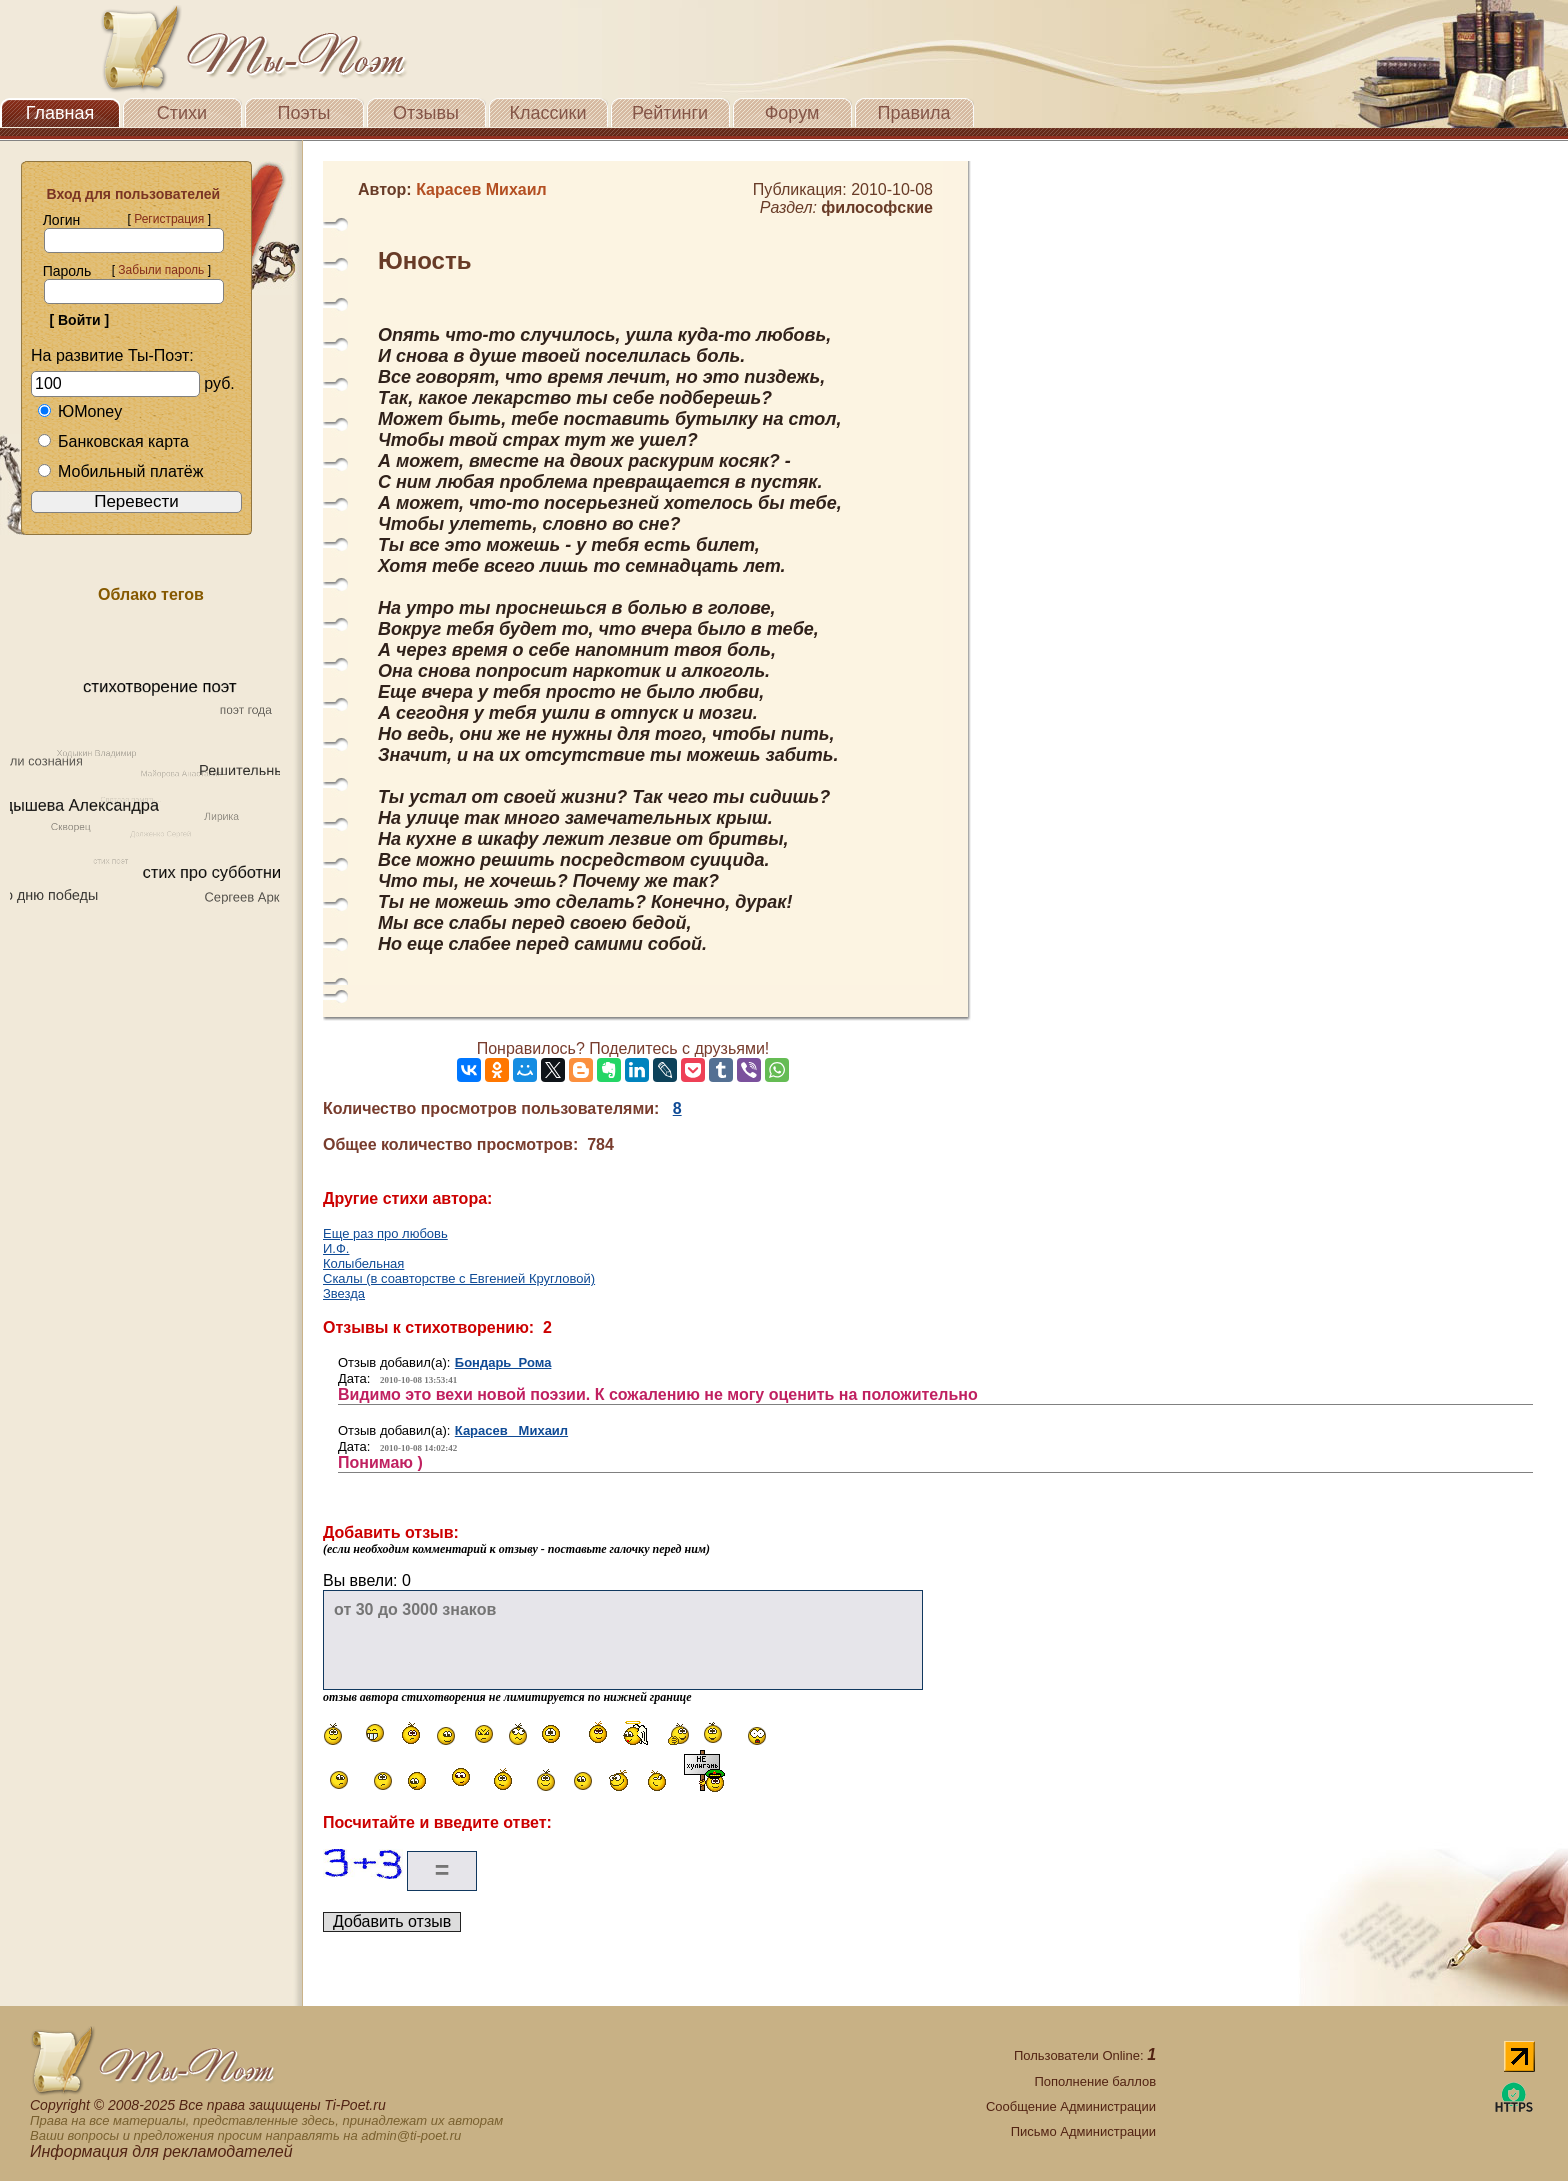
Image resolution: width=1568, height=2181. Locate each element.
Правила (913, 113)
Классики (548, 113)
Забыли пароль (161, 270)
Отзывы (426, 113)
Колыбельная (363, 1263)
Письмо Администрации (1083, 2131)
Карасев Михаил (511, 1430)
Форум (792, 113)
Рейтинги (670, 113)
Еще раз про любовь (385, 1233)
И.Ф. (336, 1248)
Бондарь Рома (503, 1362)
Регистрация (169, 219)
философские (877, 207)
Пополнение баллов (1095, 2081)
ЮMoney (79, 411)
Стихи (182, 113)
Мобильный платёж (120, 471)
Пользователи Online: (1085, 2055)
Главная (60, 113)
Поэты (304, 113)
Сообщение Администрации (1071, 2106)
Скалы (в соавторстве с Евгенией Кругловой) (459, 1278)
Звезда (344, 1293)
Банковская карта (113, 441)
